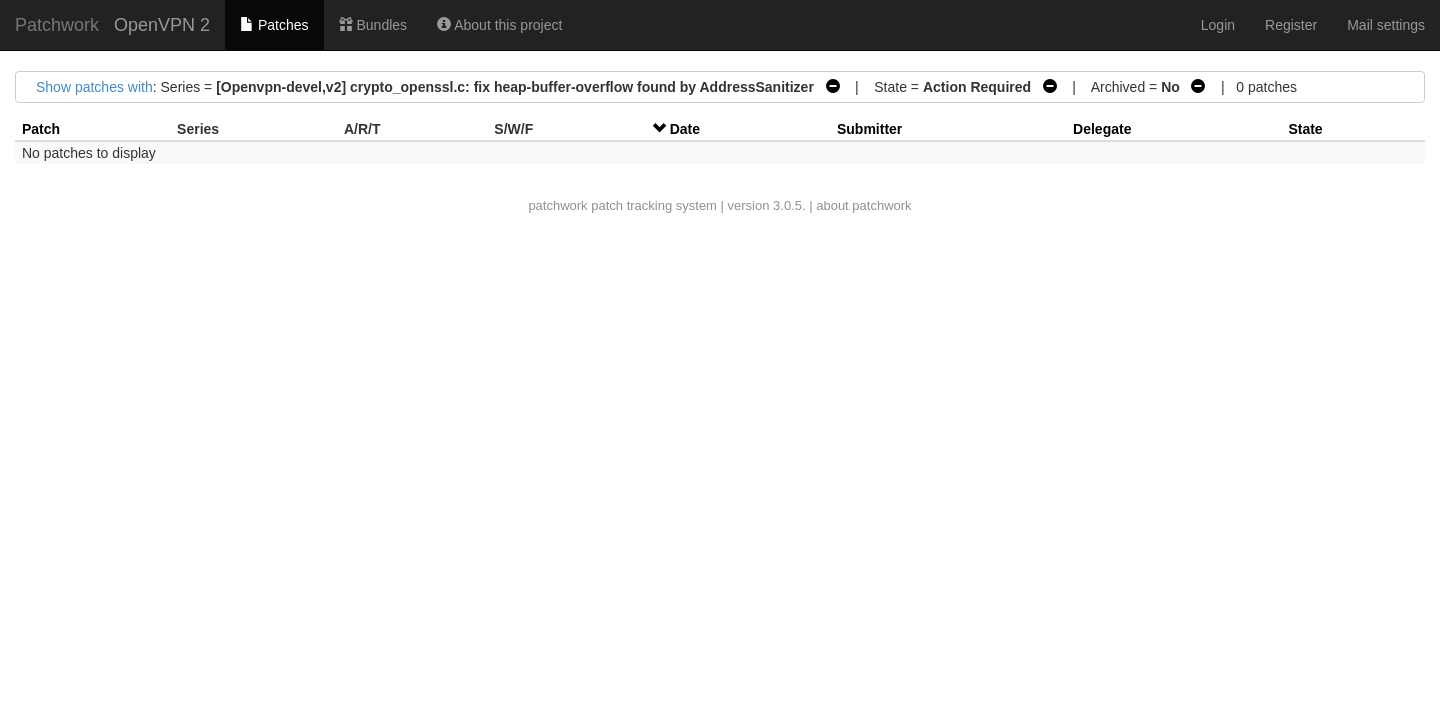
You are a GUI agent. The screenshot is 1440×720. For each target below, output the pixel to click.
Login (1218, 25)
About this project (499, 25)
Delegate (1102, 129)
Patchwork (57, 25)
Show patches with (94, 87)
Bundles (373, 25)
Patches (274, 25)
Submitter (869, 129)
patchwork (557, 205)
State (1305, 129)
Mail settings (1386, 25)
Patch (41, 129)
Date (685, 129)
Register (1291, 25)
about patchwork (863, 205)
